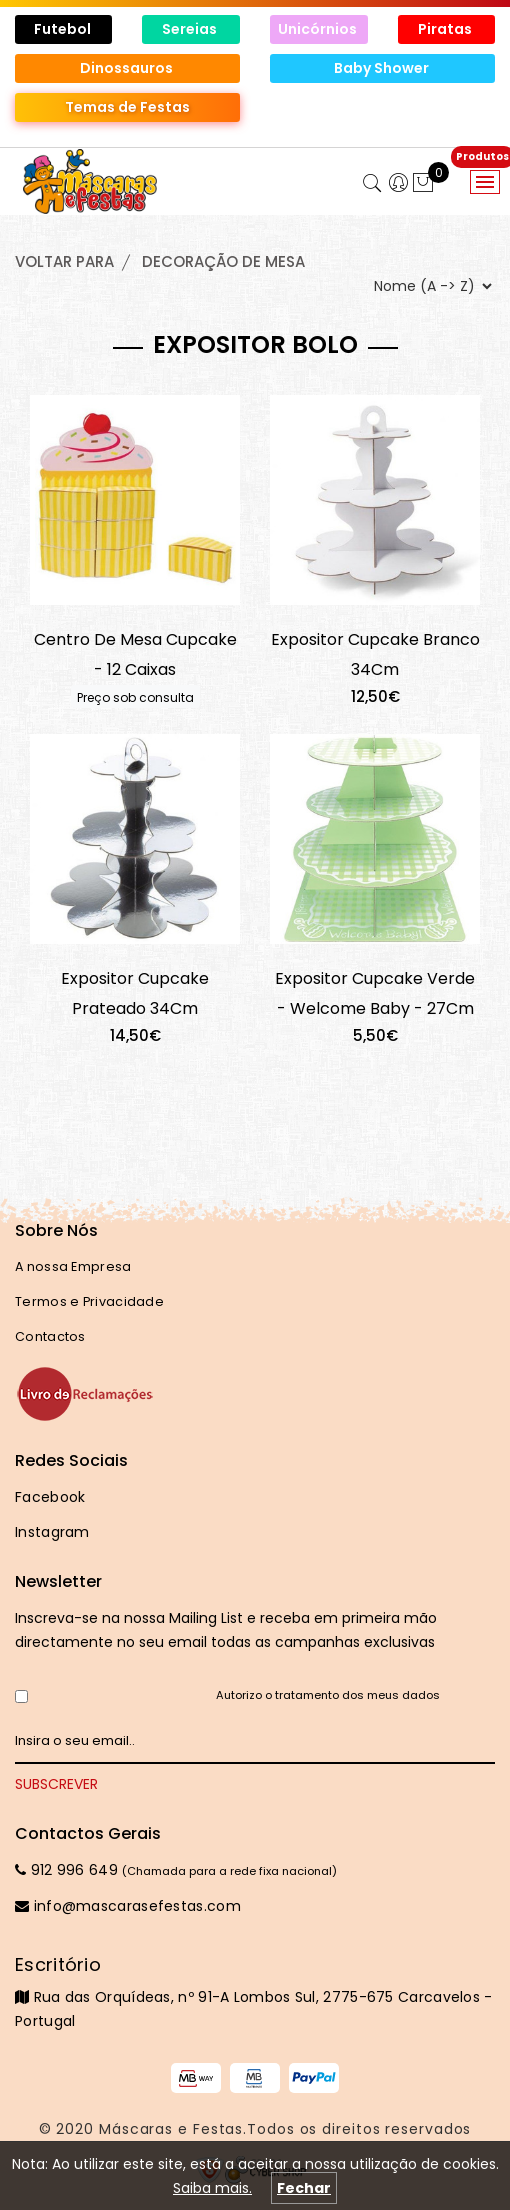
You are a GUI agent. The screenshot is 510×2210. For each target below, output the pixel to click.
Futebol (64, 29)
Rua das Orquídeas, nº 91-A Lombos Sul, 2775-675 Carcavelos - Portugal (255, 1992)
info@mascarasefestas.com (128, 1906)
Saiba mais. (212, 2188)
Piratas (446, 29)
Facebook (50, 1497)
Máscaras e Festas (171, 2129)
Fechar (304, 2188)
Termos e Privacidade (89, 1301)
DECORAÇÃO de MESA (223, 261)
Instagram (52, 1532)
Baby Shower (383, 68)
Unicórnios (319, 29)
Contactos (50, 1336)
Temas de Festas (127, 107)
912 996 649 (66, 1870)
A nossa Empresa (73, 1266)
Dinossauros (128, 68)
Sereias (191, 29)
